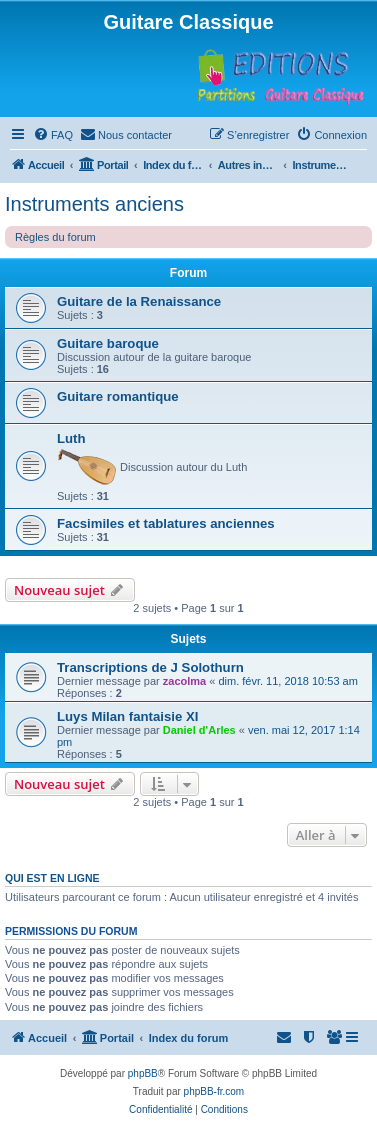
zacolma (184, 681)
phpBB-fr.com (214, 1091)
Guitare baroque (108, 343)
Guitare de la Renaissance (139, 301)
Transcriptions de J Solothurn (150, 667)
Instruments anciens (94, 204)
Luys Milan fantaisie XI (127, 716)
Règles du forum (55, 237)
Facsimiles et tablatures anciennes (166, 523)
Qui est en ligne (52, 878)
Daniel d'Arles (199, 730)
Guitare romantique (118, 396)
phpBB (143, 1073)
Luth (71, 438)
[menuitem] (53, 135)
